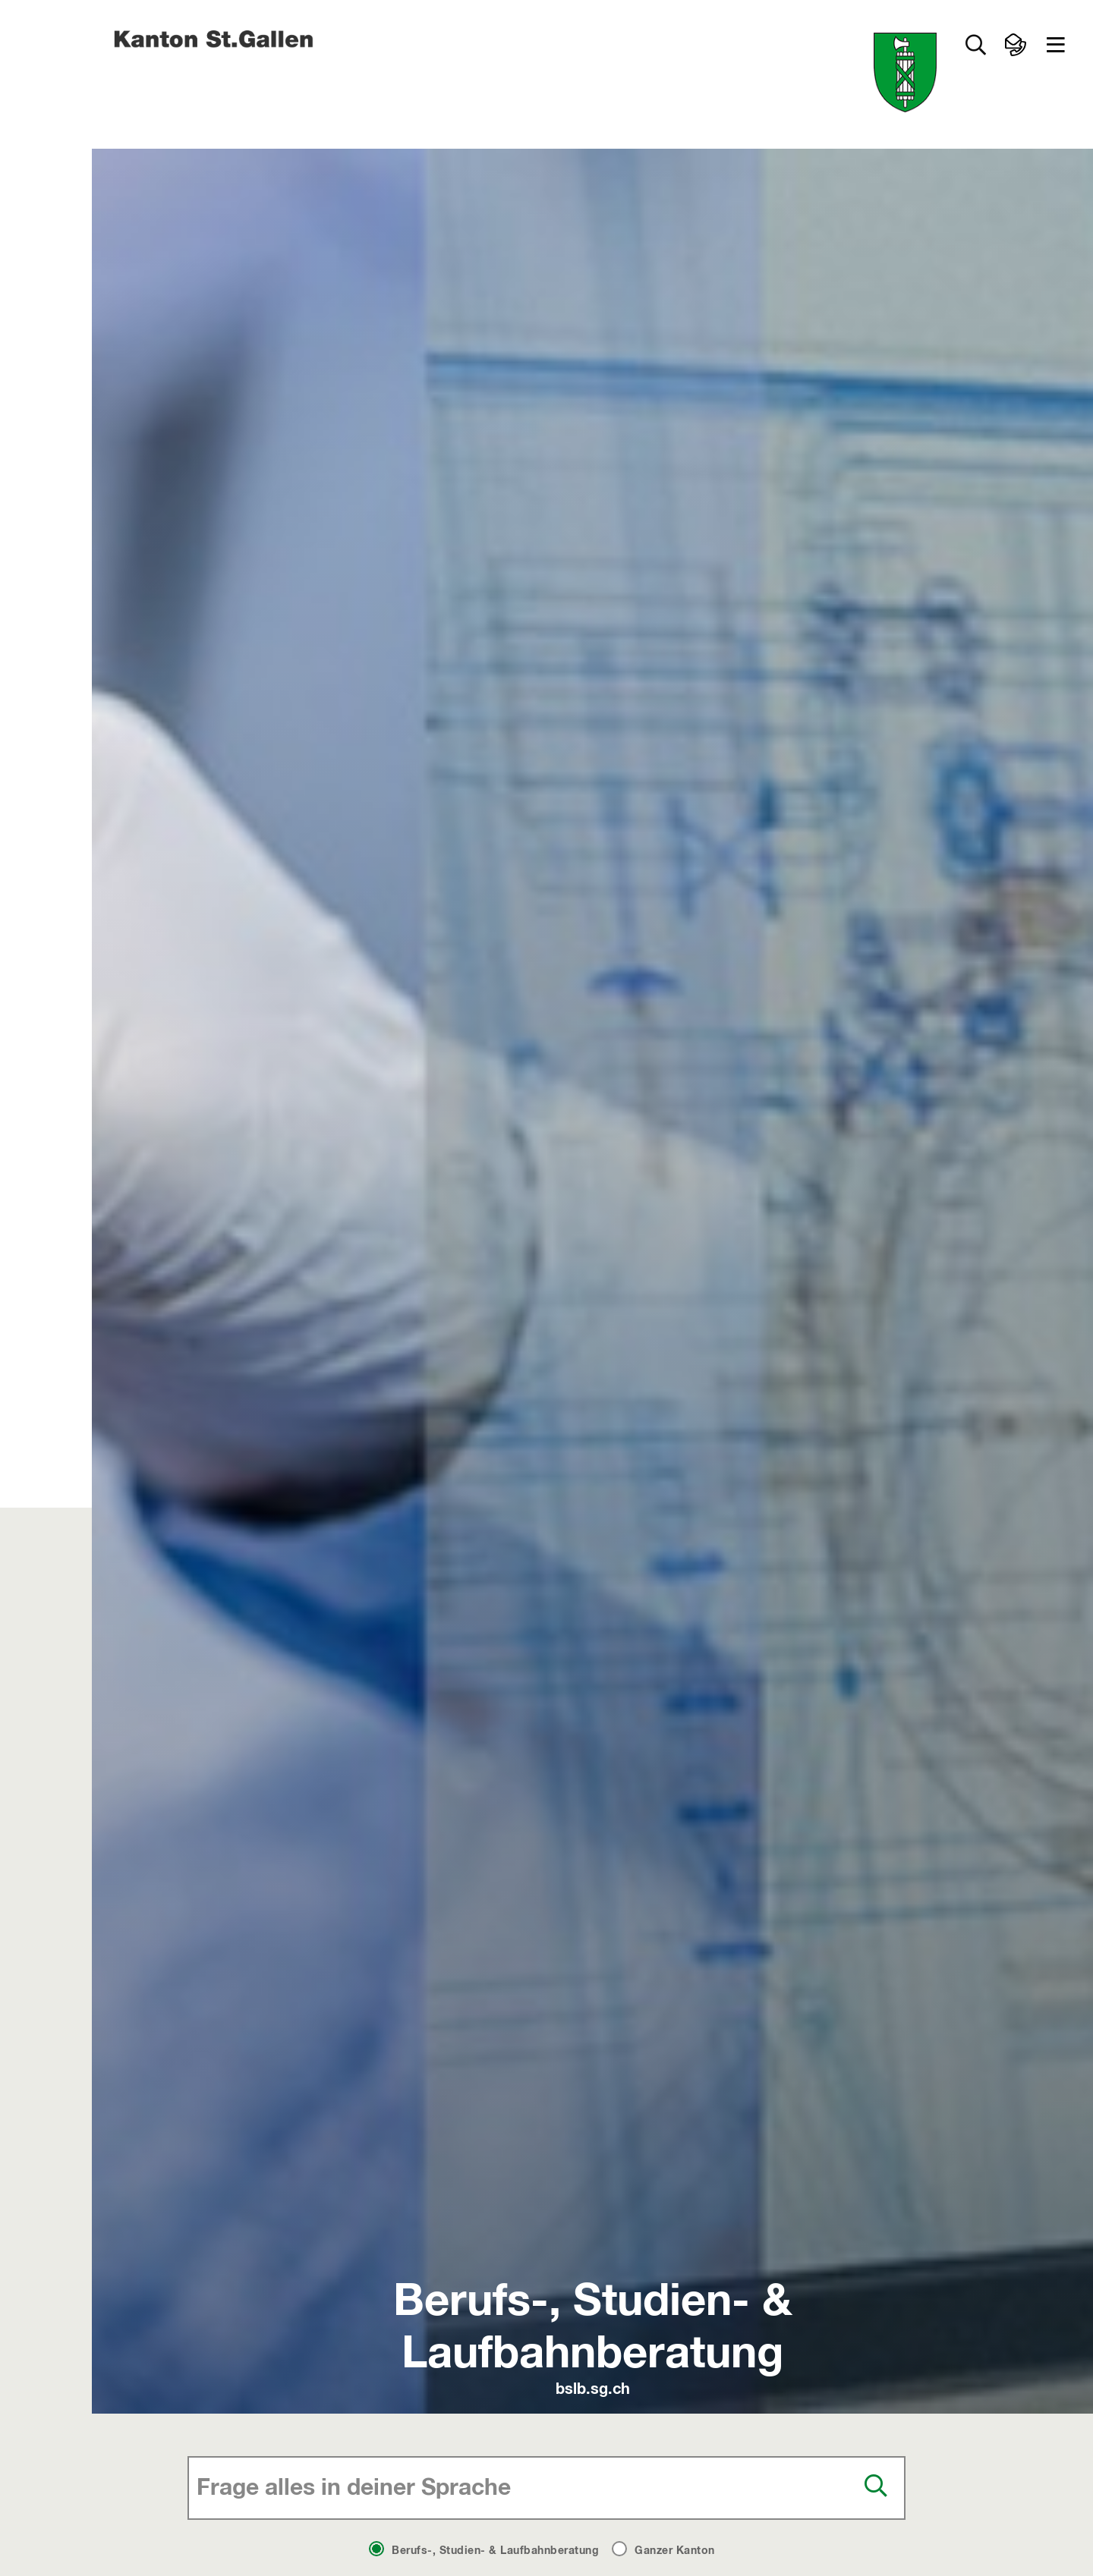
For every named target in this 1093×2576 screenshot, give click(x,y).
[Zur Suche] (975, 45)
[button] (1056, 45)
